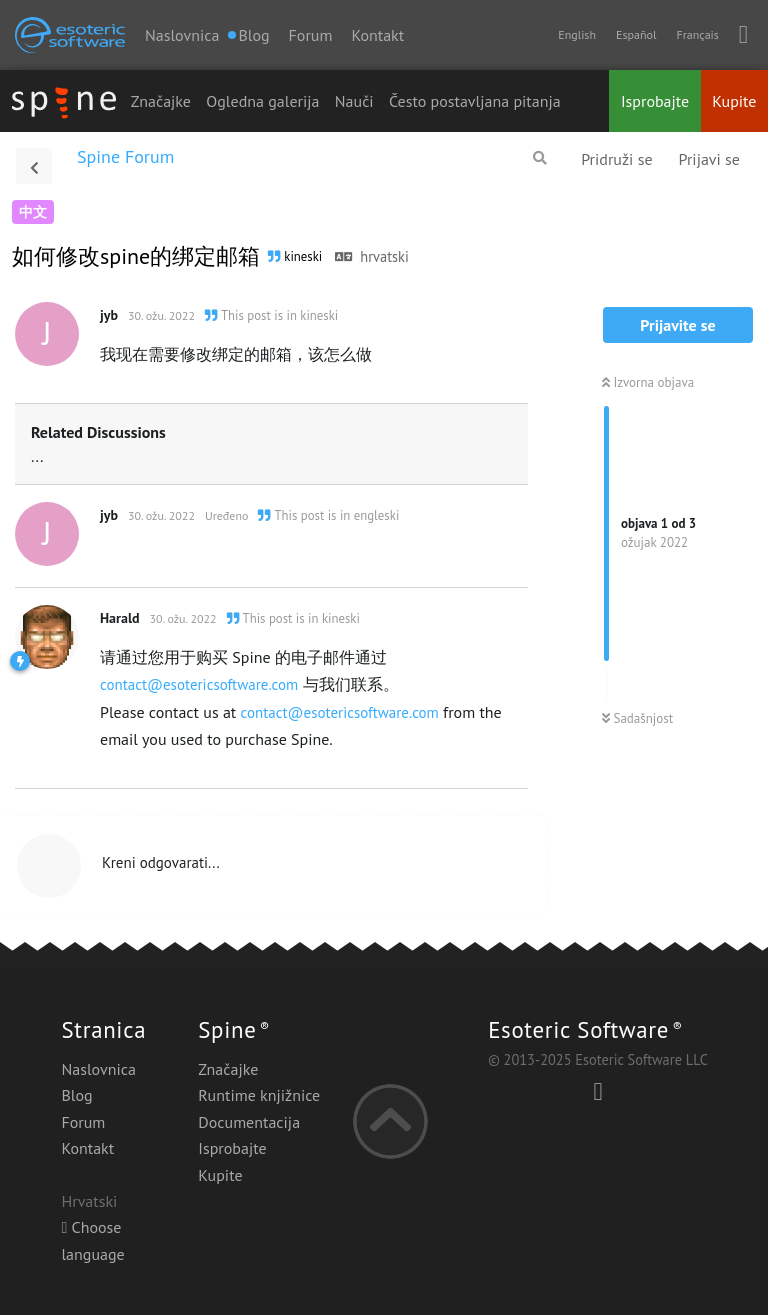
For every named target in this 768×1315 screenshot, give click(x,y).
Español (636, 34)
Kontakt (377, 35)
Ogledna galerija (262, 101)
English (577, 34)
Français (697, 34)
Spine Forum (125, 156)
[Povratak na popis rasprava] (34, 166)
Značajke (161, 101)
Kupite (734, 101)
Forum (311, 35)
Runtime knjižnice (259, 1095)
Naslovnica (182, 35)
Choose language (92, 1240)
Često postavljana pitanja (475, 101)
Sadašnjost (637, 718)
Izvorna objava (648, 382)
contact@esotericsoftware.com (199, 684)
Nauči (354, 101)
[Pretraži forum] (540, 158)
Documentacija (249, 1122)
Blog (76, 1095)
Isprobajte (655, 101)
